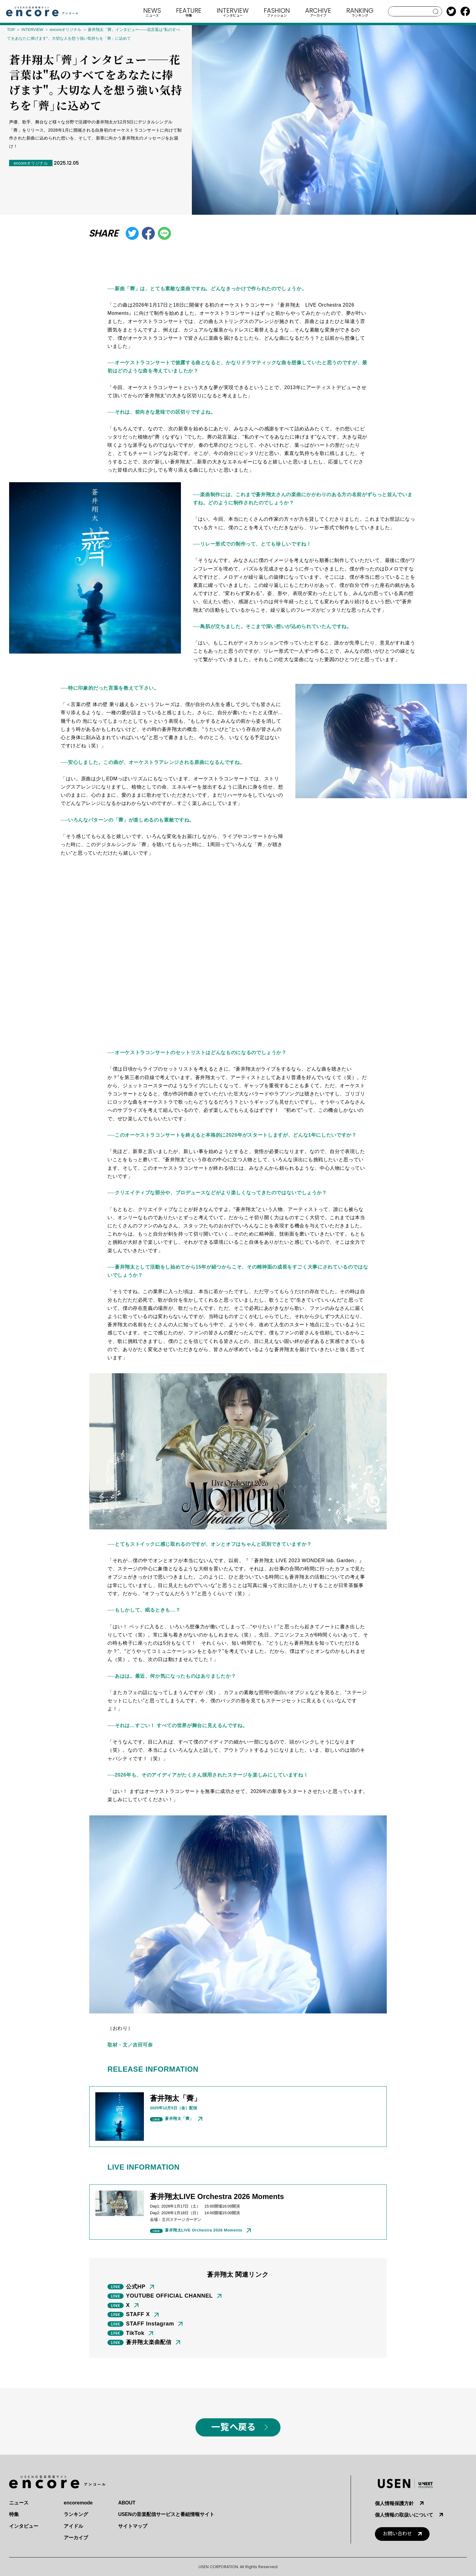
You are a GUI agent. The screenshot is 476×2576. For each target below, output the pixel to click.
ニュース (19, 2502)
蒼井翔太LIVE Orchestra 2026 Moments (203, 2230)
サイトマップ (132, 2526)
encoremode (78, 2502)
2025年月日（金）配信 (173, 2108)
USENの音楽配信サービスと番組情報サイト (166, 2514)
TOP (11, 29)
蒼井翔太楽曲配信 (149, 2342)
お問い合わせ (397, 2534)
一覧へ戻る (233, 2427)
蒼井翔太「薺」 (179, 2118)
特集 (14, 2514)
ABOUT (126, 2502)
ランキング (76, 2514)
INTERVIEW (32, 29)
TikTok (135, 2333)
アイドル (73, 2526)
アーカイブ (76, 2537)
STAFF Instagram (150, 2324)
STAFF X (138, 2314)
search (436, 11)
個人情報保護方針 (394, 2503)
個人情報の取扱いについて (404, 2514)
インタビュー (23, 2526)
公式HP (135, 2287)
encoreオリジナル (66, 29)
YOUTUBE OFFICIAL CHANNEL (169, 2296)
